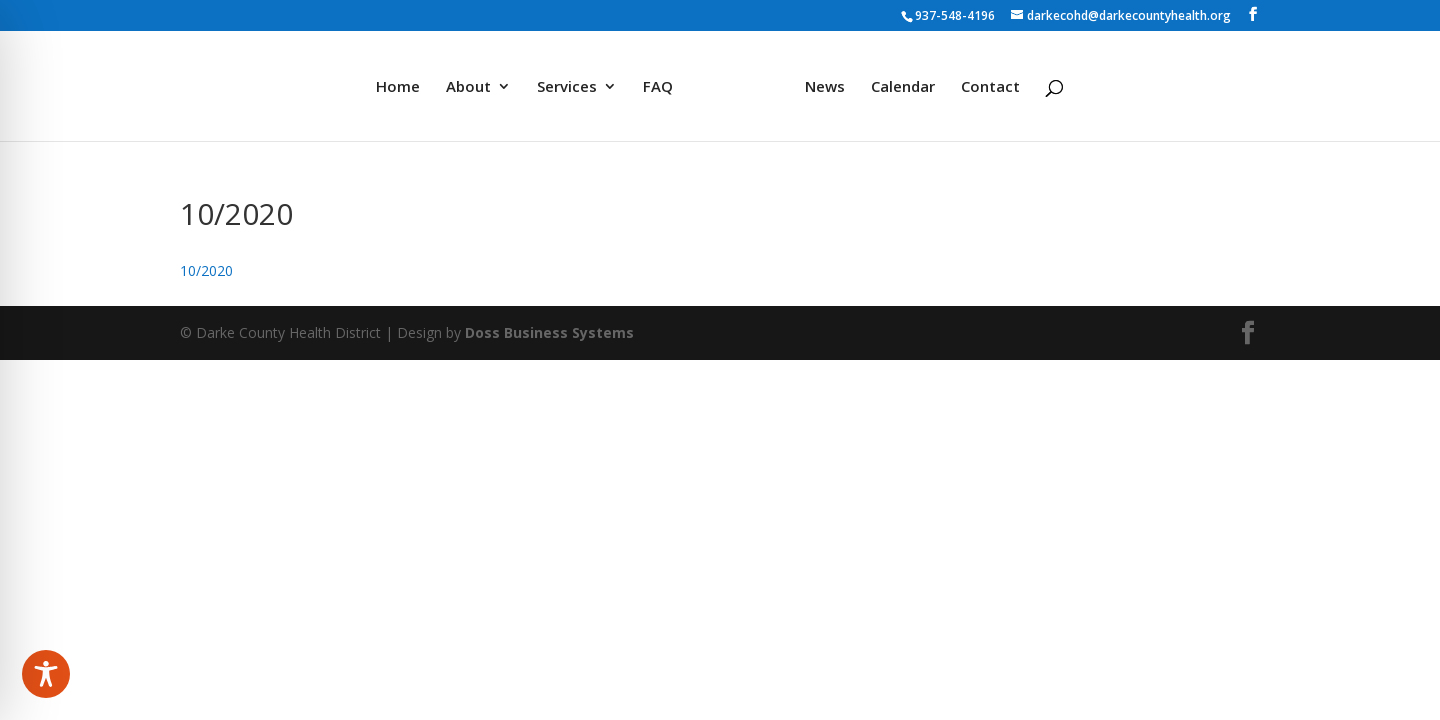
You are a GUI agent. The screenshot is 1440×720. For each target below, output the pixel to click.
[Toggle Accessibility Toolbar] (46, 674)
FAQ (658, 87)
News (825, 87)
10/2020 (206, 270)
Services (567, 87)
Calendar (903, 87)
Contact (990, 87)
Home (398, 87)
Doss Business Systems (549, 332)
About (468, 87)
